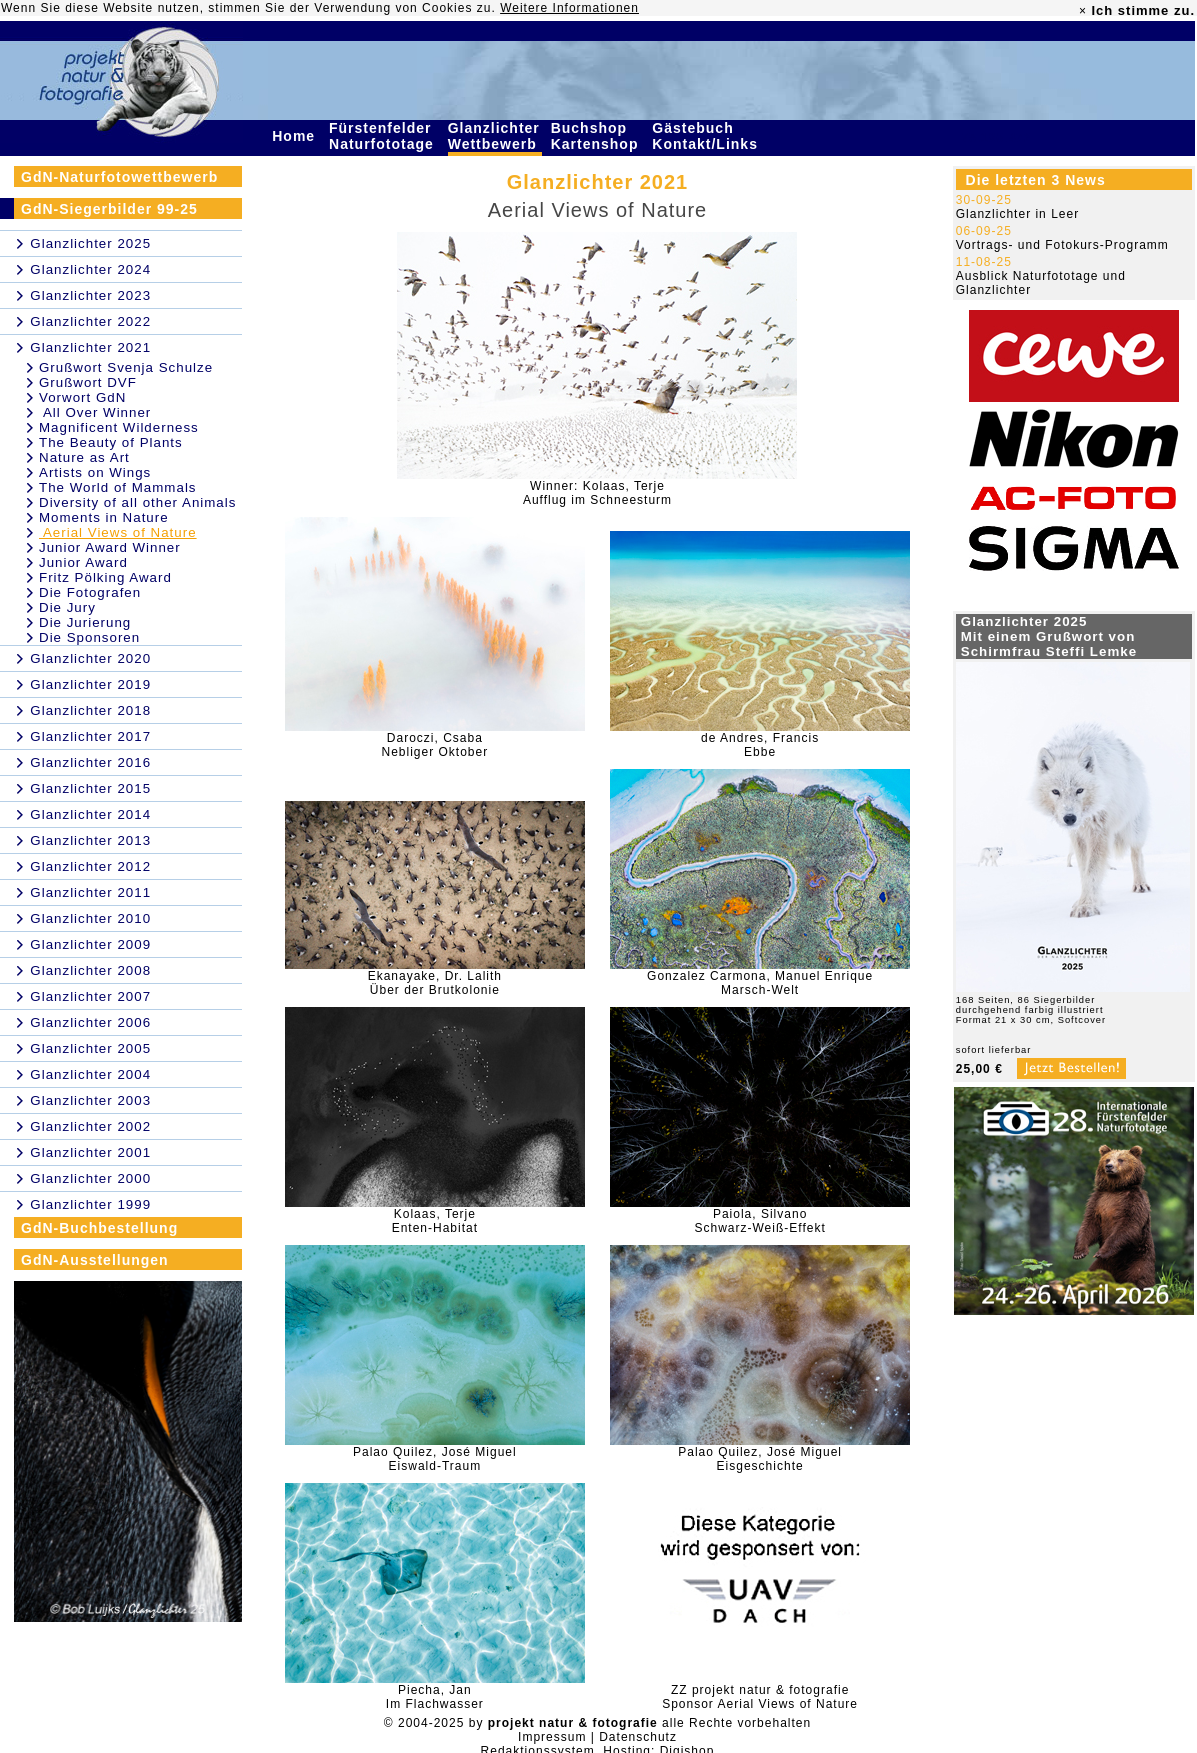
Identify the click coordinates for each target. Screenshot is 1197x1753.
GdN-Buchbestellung (99, 1228)
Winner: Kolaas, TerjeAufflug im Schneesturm (597, 493)
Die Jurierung (85, 622)
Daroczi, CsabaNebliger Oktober (434, 745)
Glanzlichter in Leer (1017, 214)
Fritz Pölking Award (105, 577)
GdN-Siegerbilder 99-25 (109, 209)
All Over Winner (95, 412)
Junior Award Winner (110, 547)
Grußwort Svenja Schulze (126, 367)
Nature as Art (84, 457)
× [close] (1083, 11)
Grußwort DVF (88, 382)
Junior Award (83, 562)
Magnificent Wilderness (119, 427)
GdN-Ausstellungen (95, 1260)
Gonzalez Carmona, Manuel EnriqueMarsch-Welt (760, 983)
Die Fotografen (90, 592)
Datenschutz (638, 1737)
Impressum (552, 1737)
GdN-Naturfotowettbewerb (119, 177)
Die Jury (67, 607)
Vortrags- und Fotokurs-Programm (1062, 245)
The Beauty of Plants (111, 442)
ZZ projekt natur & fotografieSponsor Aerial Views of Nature (760, 1697)
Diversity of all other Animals (137, 502)
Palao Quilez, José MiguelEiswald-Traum (435, 1459)
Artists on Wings (95, 472)
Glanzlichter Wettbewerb (495, 136)
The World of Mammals (118, 487)
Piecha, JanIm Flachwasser (435, 1697)
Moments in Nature (104, 517)
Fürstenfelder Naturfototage (384, 136)
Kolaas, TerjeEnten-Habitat (435, 1221)
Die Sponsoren (89, 637)
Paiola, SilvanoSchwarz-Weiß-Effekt (759, 1221)
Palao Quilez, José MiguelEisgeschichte (760, 1459)
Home (296, 136)
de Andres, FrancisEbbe (760, 745)
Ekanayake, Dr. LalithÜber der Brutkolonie (435, 983)
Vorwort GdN (82, 397)
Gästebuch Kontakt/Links (707, 136)
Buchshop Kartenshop (597, 136)
